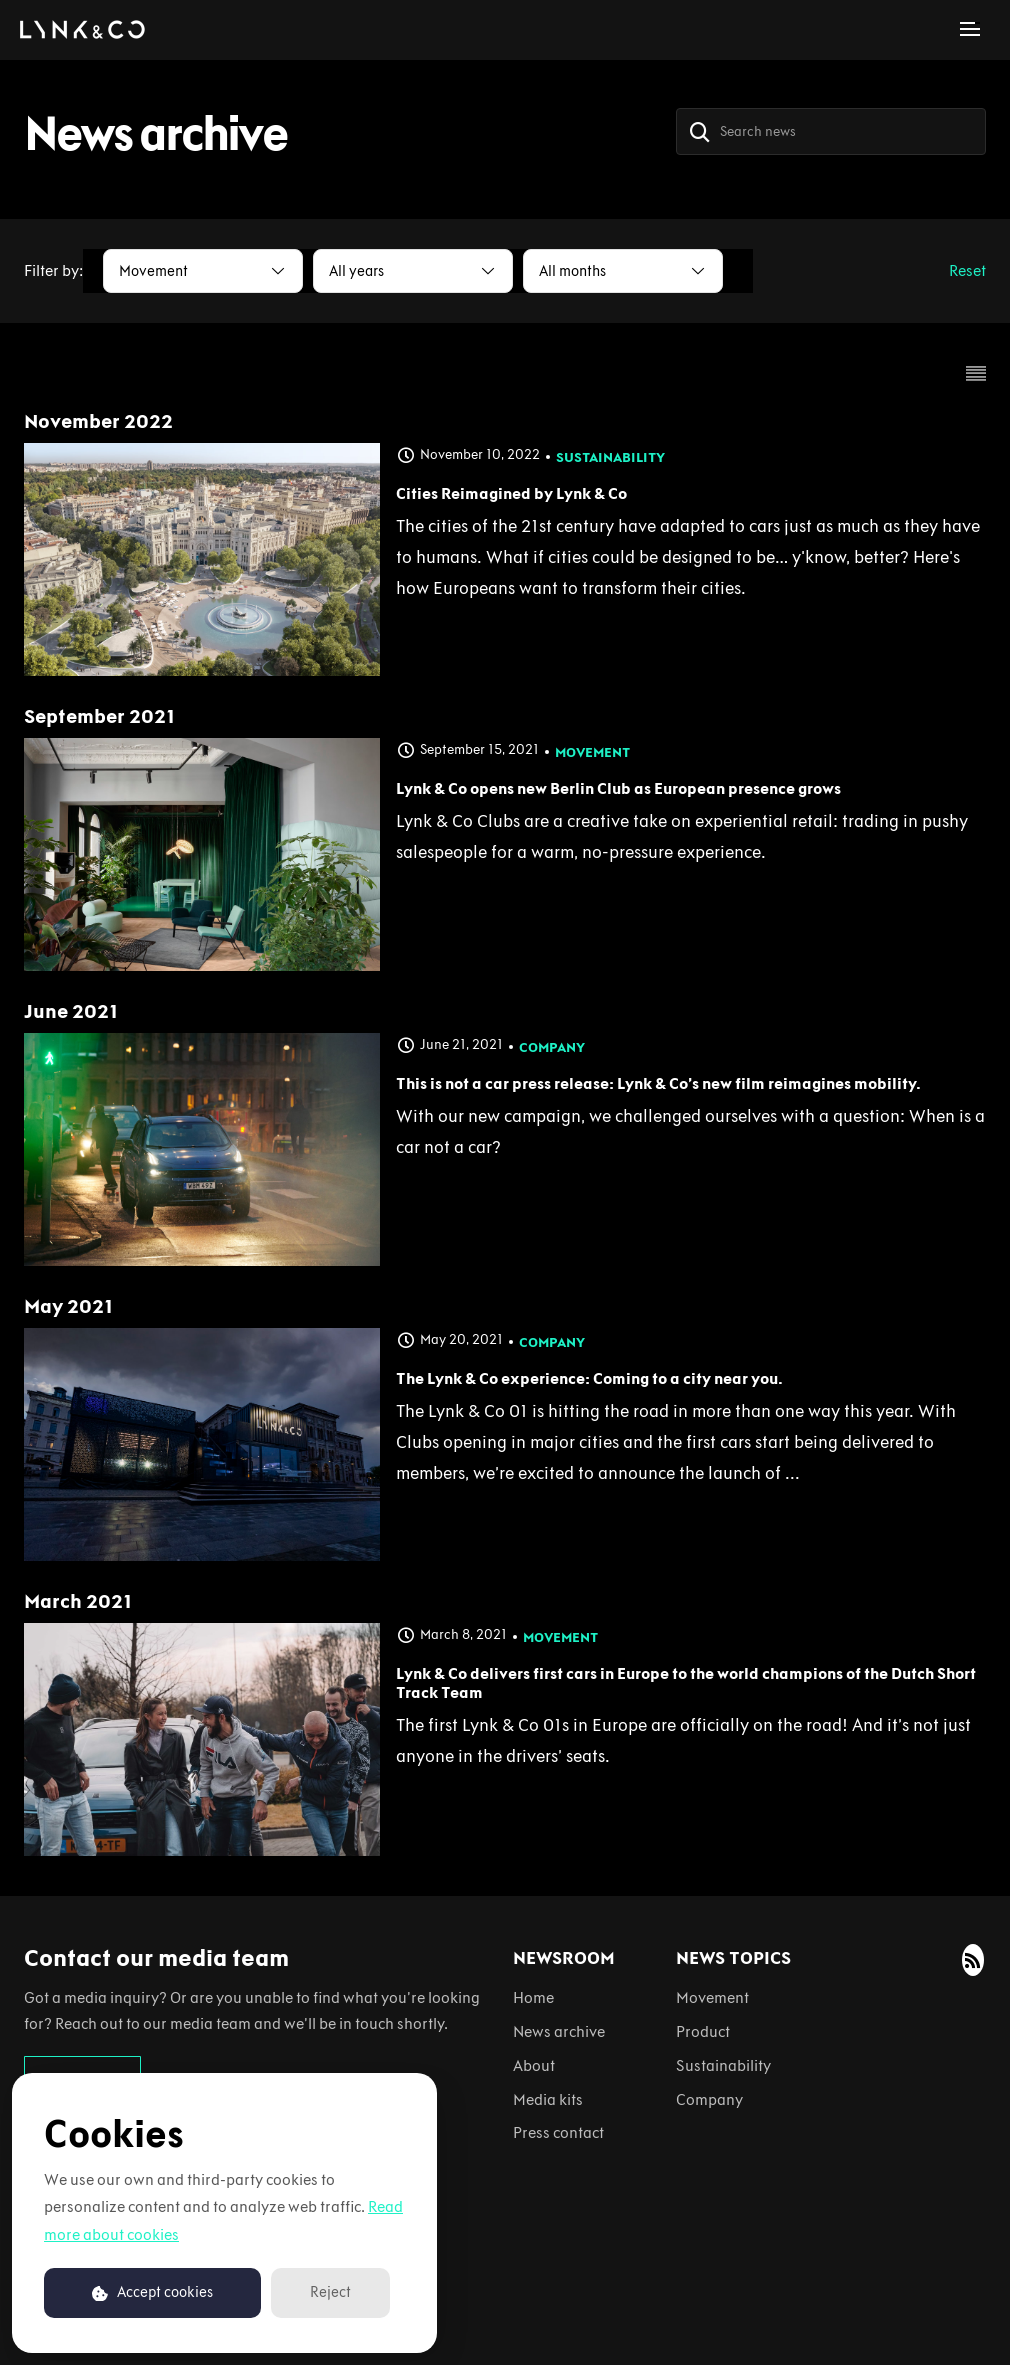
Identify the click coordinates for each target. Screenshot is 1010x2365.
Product (703, 2031)
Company (552, 1047)
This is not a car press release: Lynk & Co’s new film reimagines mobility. (658, 1083)
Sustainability (610, 457)
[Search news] (831, 131)
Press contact (558, 2132)
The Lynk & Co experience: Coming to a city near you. (589, 1378)
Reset (967, 270)
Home (533, 1997)
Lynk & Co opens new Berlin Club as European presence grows (618, 788)
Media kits (548, 2099)
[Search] (700, 131)
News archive (559, 2031)
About (534, 2065)
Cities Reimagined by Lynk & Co (511, 493)
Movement (592, 752)
